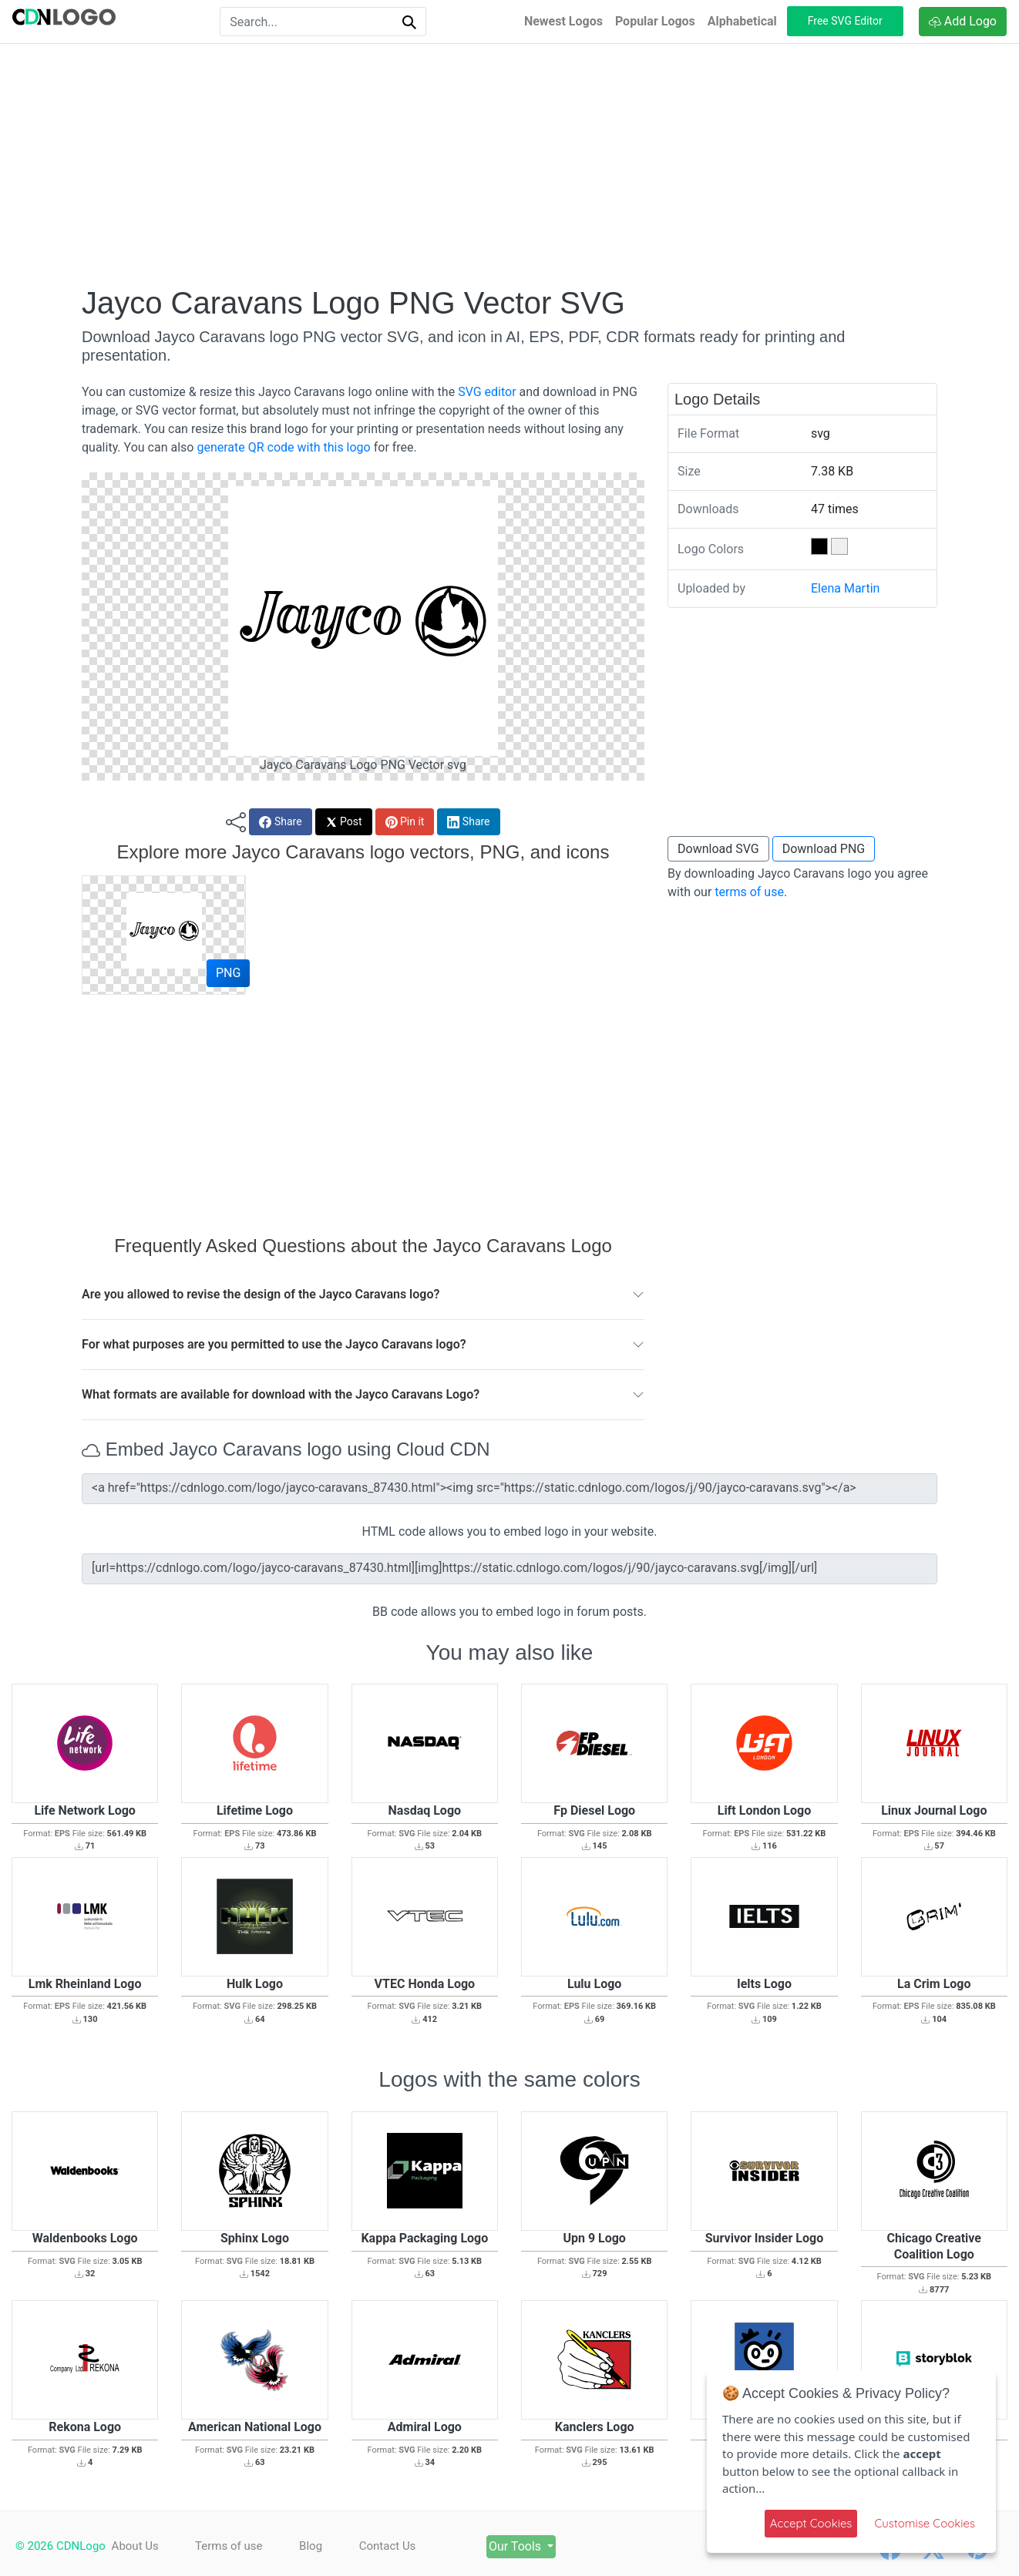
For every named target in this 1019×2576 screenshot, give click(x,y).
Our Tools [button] (520, 2546)
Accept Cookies (811, 2523)
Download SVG (718, 848)
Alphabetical (742, 21)
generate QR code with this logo (283, 447)
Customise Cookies (924, 2523)
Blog (312, 2546)
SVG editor (487, 392)
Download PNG (824, 848)
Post (343, 821)
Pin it (405, 821)
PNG (228, 973)
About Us (135, 2546)
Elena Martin (845, 588)
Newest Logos (563, 21)
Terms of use (229, 2546)
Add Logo (963, 21)
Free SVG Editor (845, 21)
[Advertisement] (509, 164)
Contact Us (390, 2546)
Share (280, 821)
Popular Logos (655, 21)
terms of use (749, 892)
